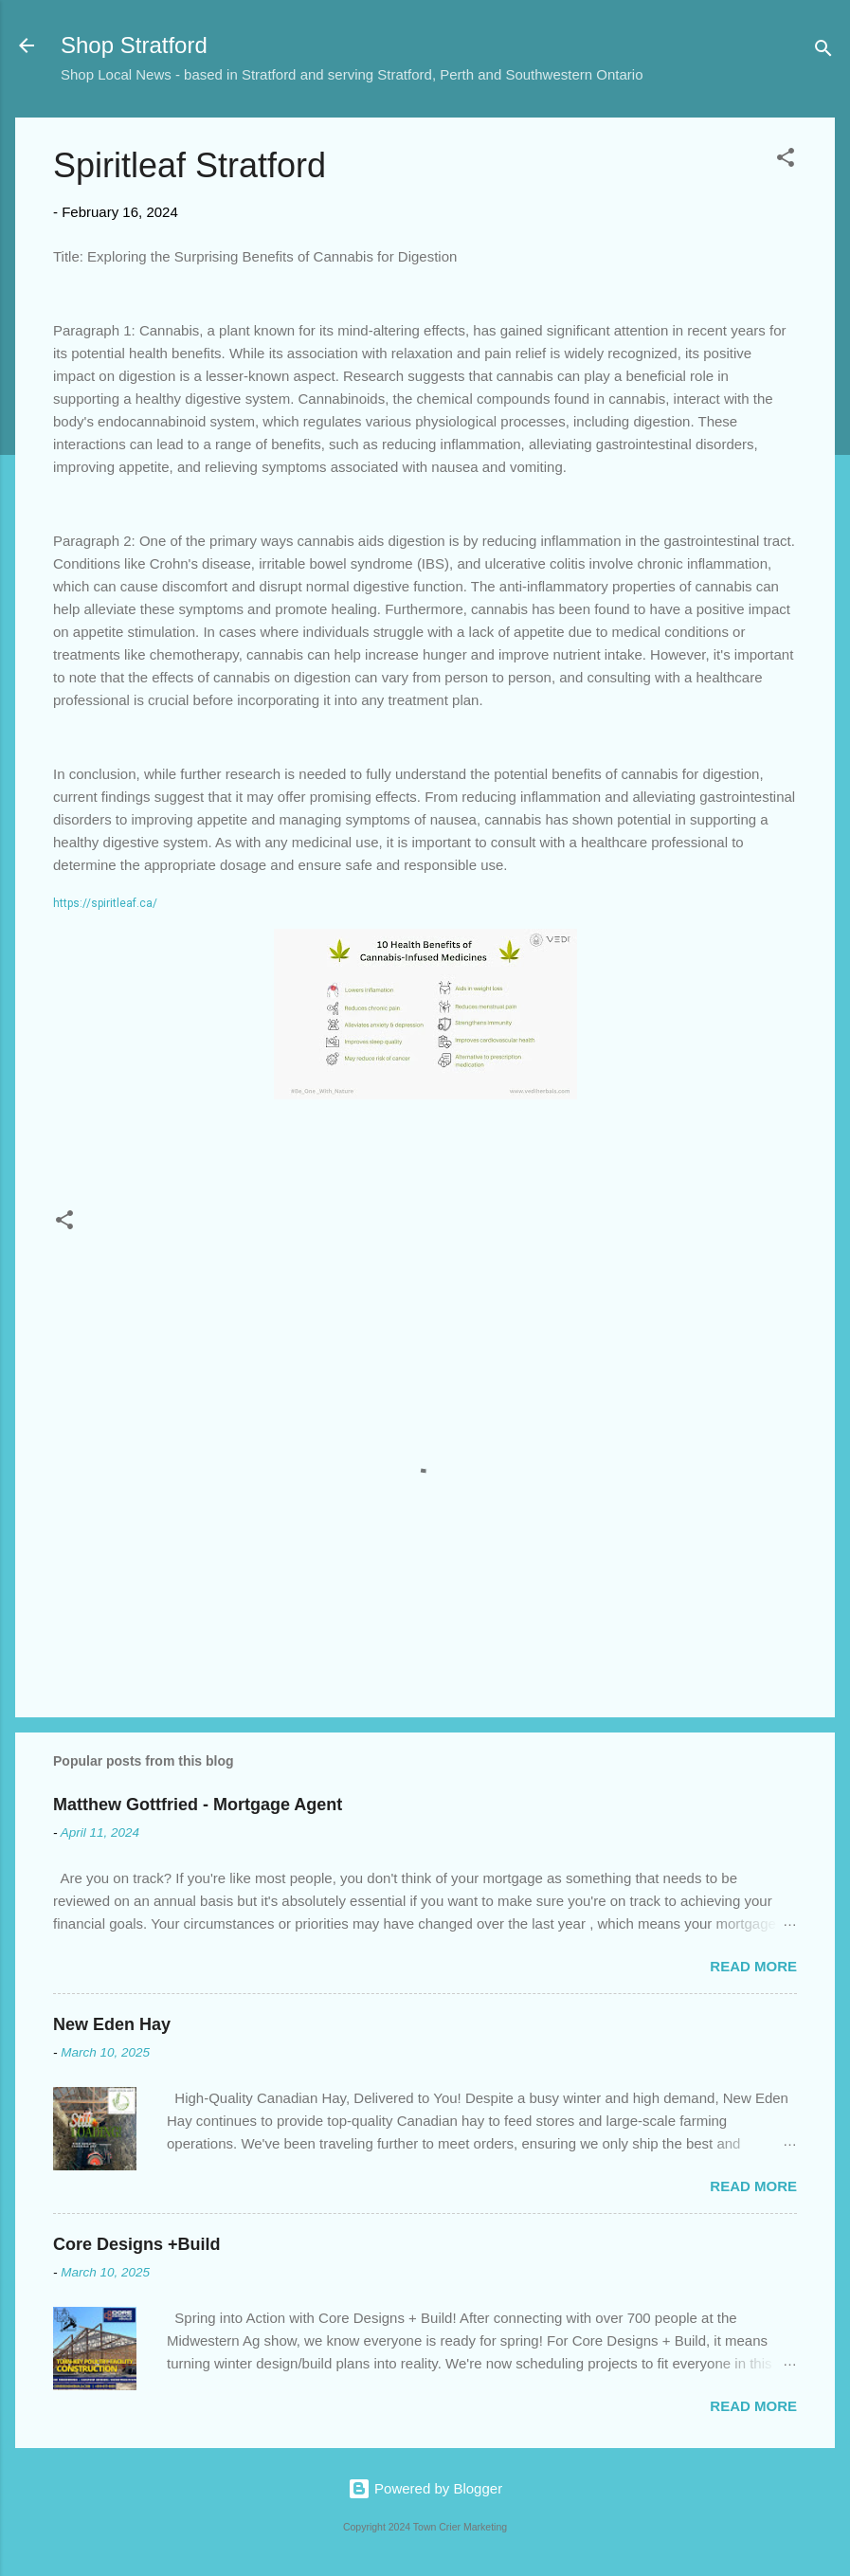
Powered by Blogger (425, 2488)
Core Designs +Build (137, 2244)
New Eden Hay (112, 2024)
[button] (785, 160)
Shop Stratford (134, 45)
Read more (753, 1966)
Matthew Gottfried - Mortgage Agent (197, 1804)
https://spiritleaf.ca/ (105, 903)
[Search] (823, 52)
